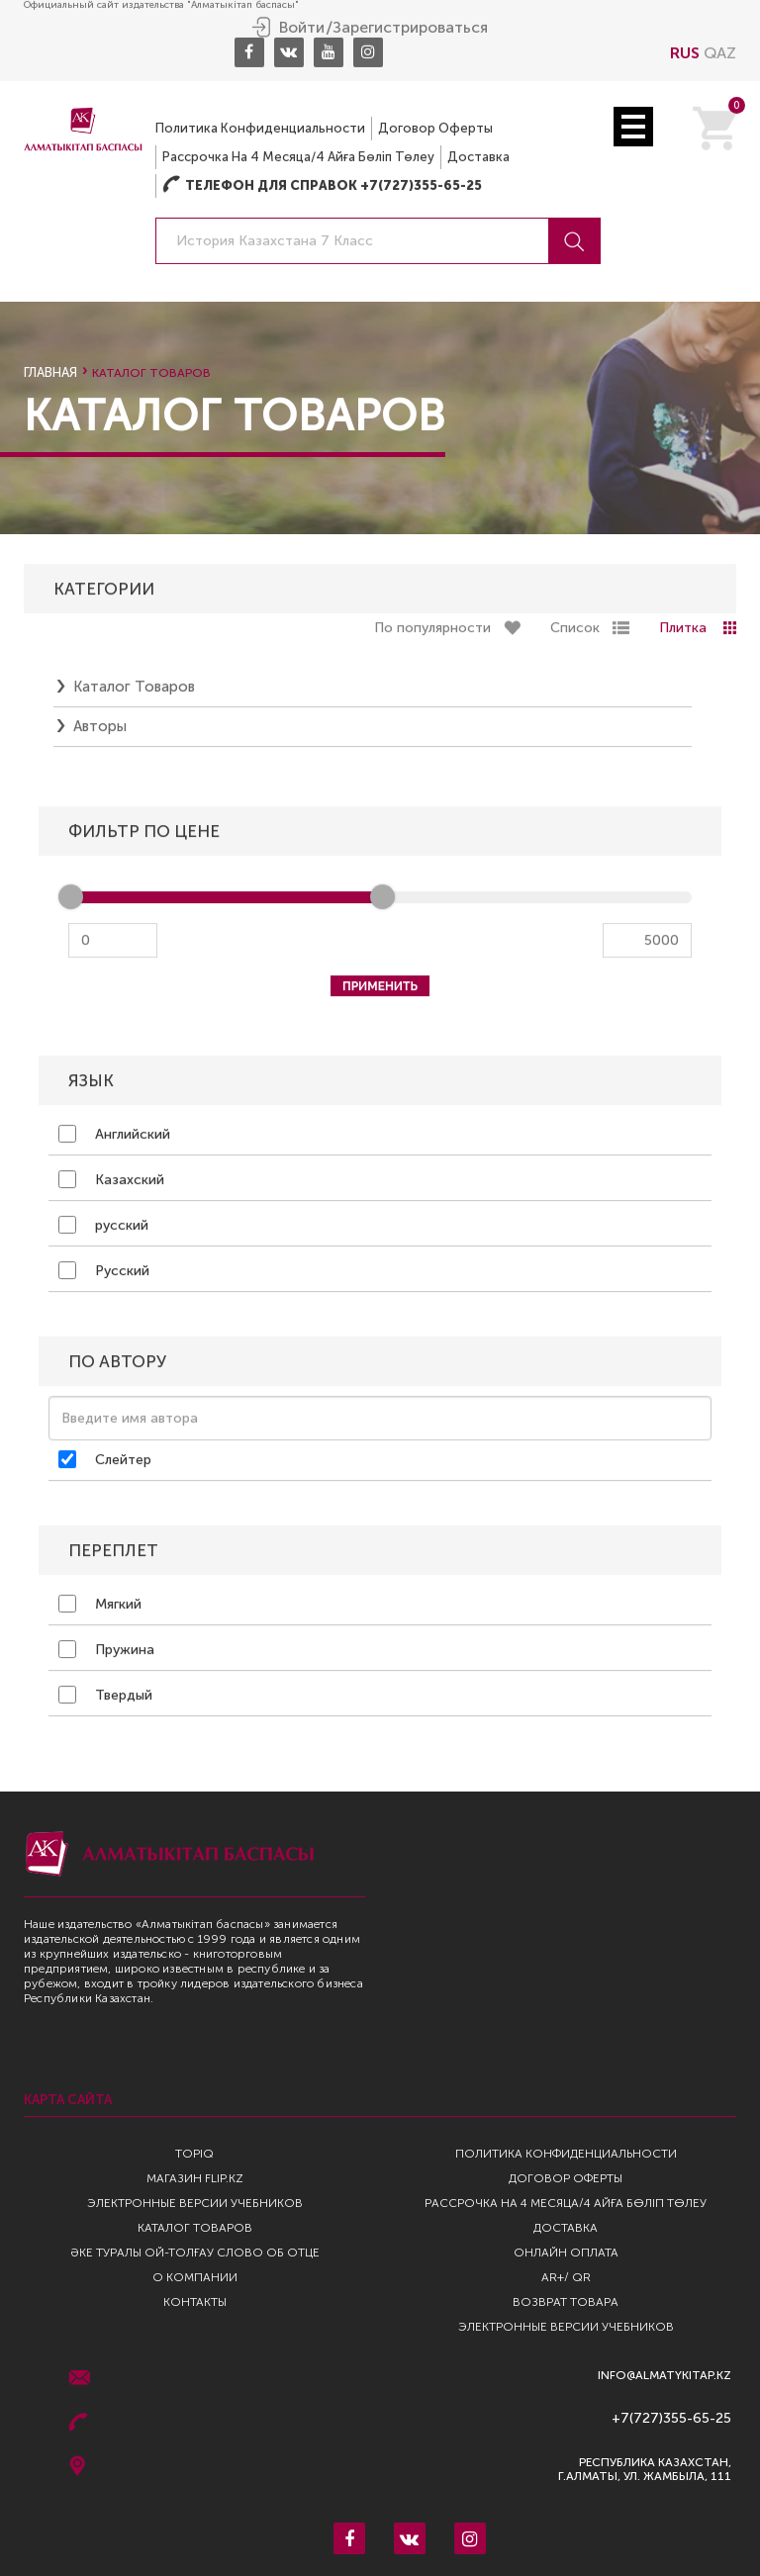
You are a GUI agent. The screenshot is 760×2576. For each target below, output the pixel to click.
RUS (685, 52)
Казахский (111, 1180)
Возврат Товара (565, 2302)
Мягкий (100, 1604)
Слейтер (104, 1460)
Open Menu (633, 125)
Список (575, 628)
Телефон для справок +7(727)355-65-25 (322, 184)
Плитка (683, 628)
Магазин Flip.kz (194, 2178)
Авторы (100, 727)
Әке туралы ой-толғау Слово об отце (195, 2252)
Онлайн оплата (566, 2252)
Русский (103, 1271)
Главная (50, 372)
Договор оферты (435, 127)
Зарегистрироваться (410, 27)
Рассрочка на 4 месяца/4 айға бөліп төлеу (298, 155)
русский (103, 1226)
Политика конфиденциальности (260, 127)
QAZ (720, 52)
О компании (195, 2277)
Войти (302, 27)
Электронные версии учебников (195, 2203)
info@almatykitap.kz (664, 2375)
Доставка (478, 155)
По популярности (432, 628)
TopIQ (194, 2154)
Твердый (105, 1695)
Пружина (106, 1650)
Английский (114, 1135)
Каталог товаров (134, 687)
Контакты (195, 2302)
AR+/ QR (566, 2277)
